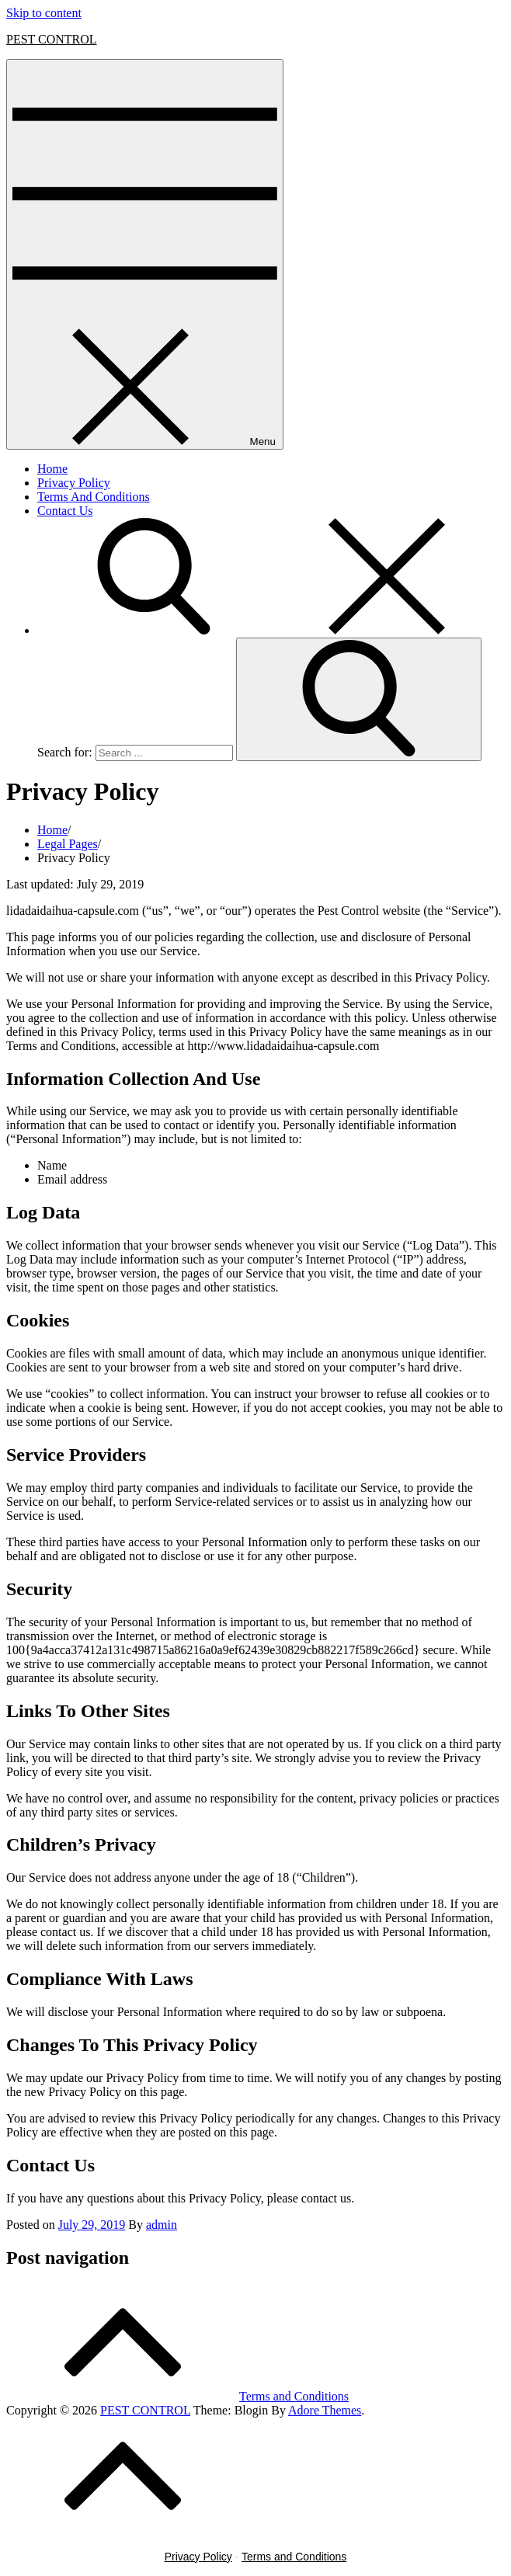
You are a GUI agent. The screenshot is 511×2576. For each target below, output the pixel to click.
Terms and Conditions (294, 2556)
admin (161, 2224)
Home (52, 468)
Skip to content (44, 12)
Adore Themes (324, 2410)
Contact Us (65, 510)
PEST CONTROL (51, 39)
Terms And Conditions (93, 496)
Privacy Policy (73, 482)
